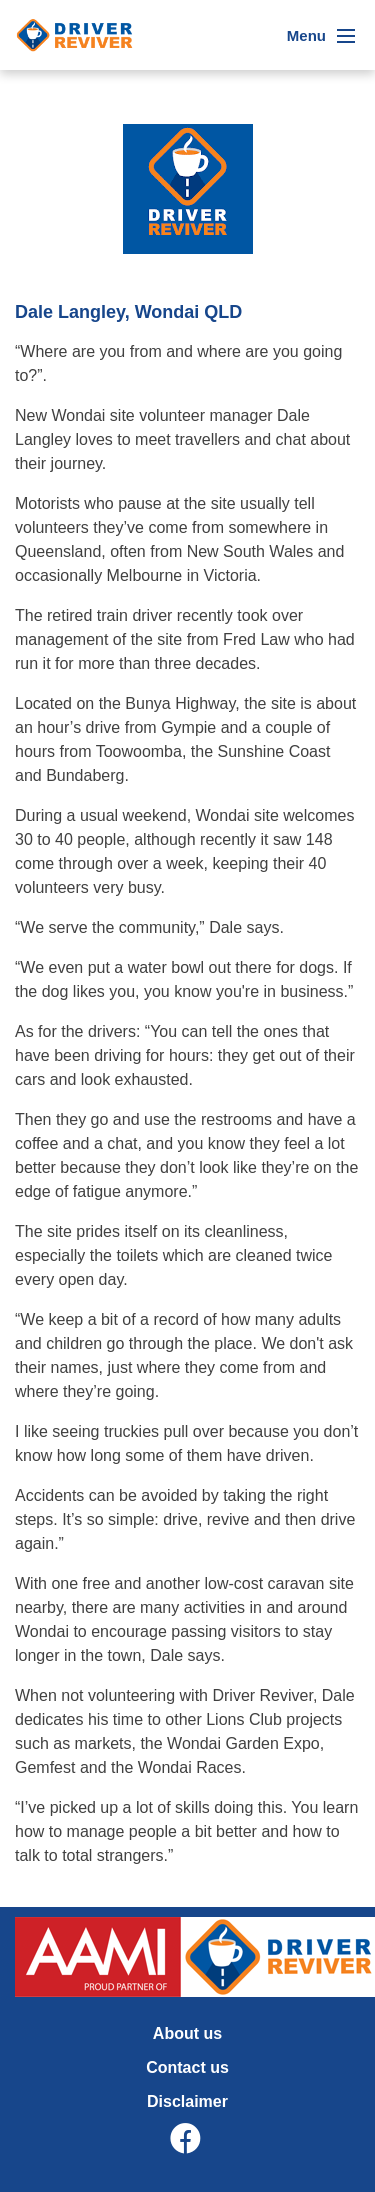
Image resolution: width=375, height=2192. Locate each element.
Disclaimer (187, 2101)
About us (187, 2033)
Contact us (187, 2067)
